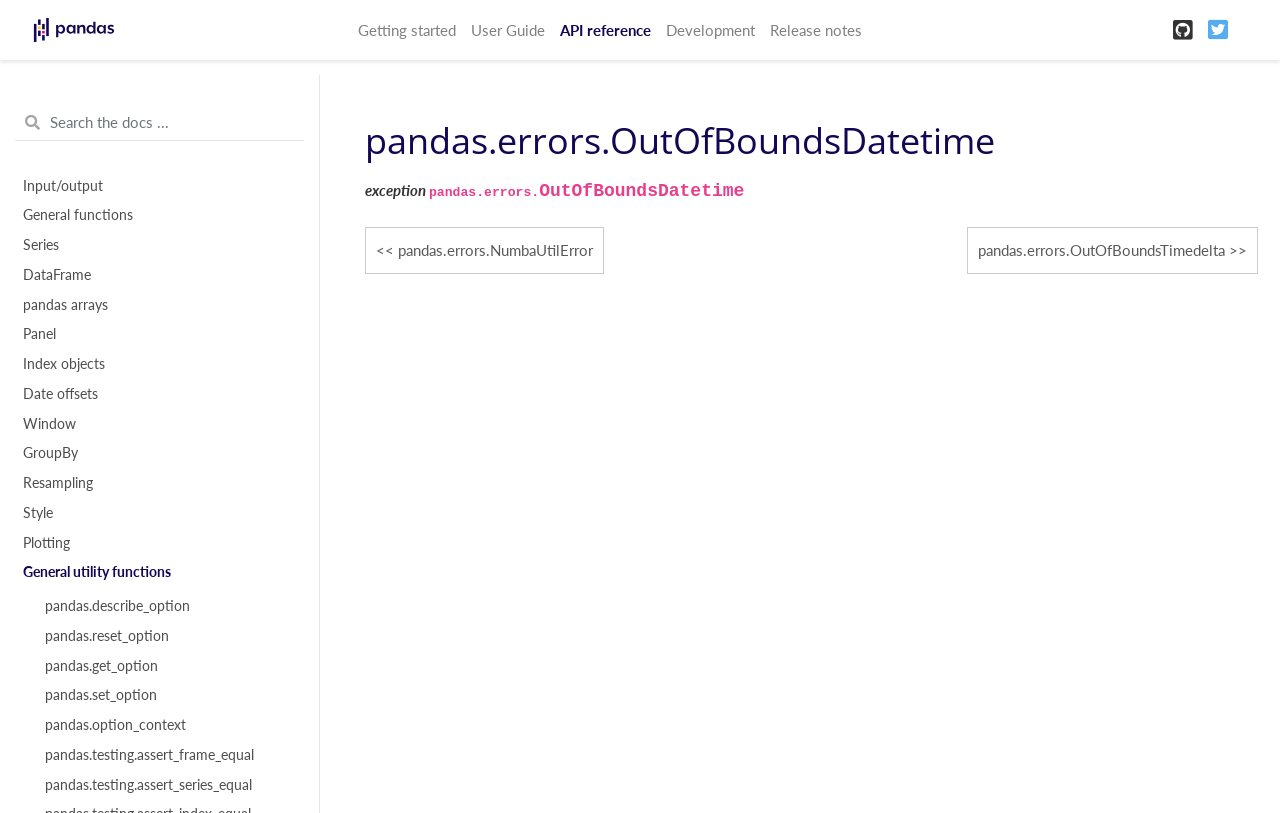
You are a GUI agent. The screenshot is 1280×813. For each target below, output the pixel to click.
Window (49, 424)
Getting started (407, 30)
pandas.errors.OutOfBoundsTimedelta (1101, 250)
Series (41, 245)
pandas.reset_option (107, 636)
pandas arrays (65, 305)
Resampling (58, 483)
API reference (605, 30)
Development (710, 30)
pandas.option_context (115, 725)
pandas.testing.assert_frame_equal (149, 755)
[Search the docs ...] (159, 123)
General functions (78, 215)
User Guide (508, 30)
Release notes (816, 30)
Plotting (46, 543)
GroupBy (50, 453)
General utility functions (97, 572)
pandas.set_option (101, 695)
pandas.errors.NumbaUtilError (495, 250)
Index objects (64, 364)
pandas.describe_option (117, 606)
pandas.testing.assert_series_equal (148, 785)
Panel (39, 334)
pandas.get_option (101, 666)
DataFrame (57, 275)
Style (38, 513)
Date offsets (60, 394)
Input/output (63, 186)
